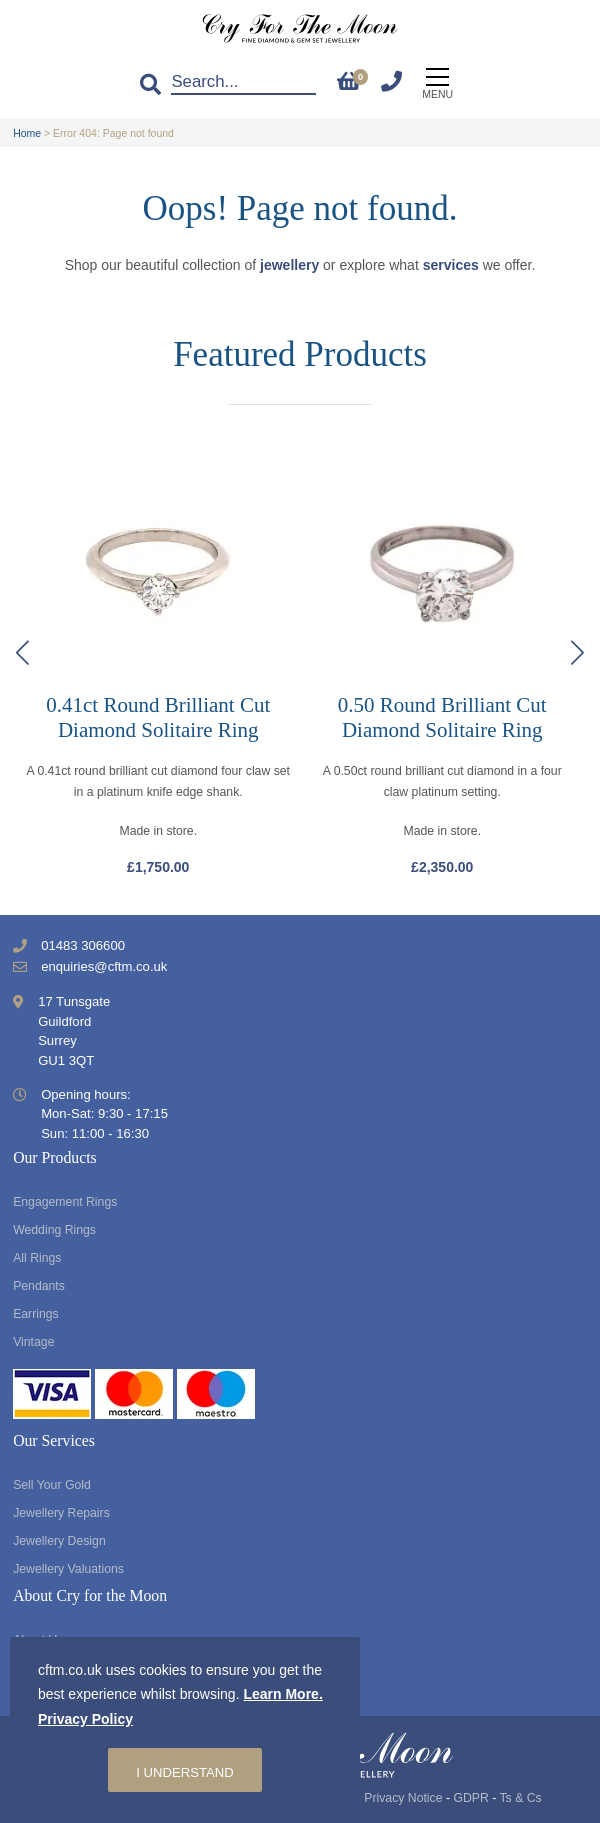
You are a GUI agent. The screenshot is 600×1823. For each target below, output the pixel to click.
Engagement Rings (65, 1202)
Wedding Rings (54, 1230)
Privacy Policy (85, 1719)
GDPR (470, 1798)
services (451, 265)
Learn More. (282, 1694)
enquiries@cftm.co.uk (104, 966)
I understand (184, 1772)
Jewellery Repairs (61, 1513)
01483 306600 (83, 945)
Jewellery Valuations (68, 1569)
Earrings (36, 1314)
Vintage (33, 1342)
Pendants (39, 1286)
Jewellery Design (59, 1541)
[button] (577, 653)
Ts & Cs (520, 1798)
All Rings (37, 1258)
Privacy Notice (403, 1798)
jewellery (289, 265)
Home (27, 133)
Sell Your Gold (52, 1485)
